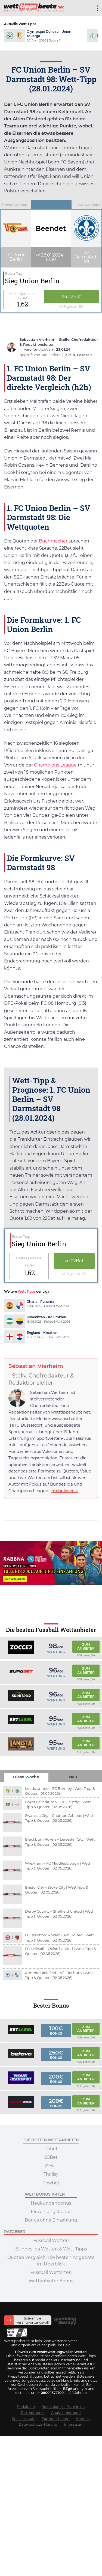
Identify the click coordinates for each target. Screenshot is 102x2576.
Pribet (51, 2148)
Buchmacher (53, 541)
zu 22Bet (71, 296)
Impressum (74, 2424)
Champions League (55, 765)
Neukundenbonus (51, 2203)
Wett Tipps (26, 1291)
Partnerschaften (56, 2419)
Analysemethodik (66, 2413)
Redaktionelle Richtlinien (63, 2407)
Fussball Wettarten (51, 2272)
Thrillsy (51, 2174)
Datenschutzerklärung (38, 2424)
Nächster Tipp (89, 205)
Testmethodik (33, 2413)
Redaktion (26, 2407)
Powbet (51, 2183)
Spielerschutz (23, 2419)
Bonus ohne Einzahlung (51, 2220)
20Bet (51, 2157)
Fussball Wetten (51, 2240)
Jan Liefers (51, 355)
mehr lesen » (64, 1490)
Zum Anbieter (86, 1646)
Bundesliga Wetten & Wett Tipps (51, 2249)
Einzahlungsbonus (51, 2211)
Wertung (56, 1652)
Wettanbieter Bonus (51, 2280)
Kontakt (83, 2419)
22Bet (51, 2165)
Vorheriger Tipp (14, 205)
